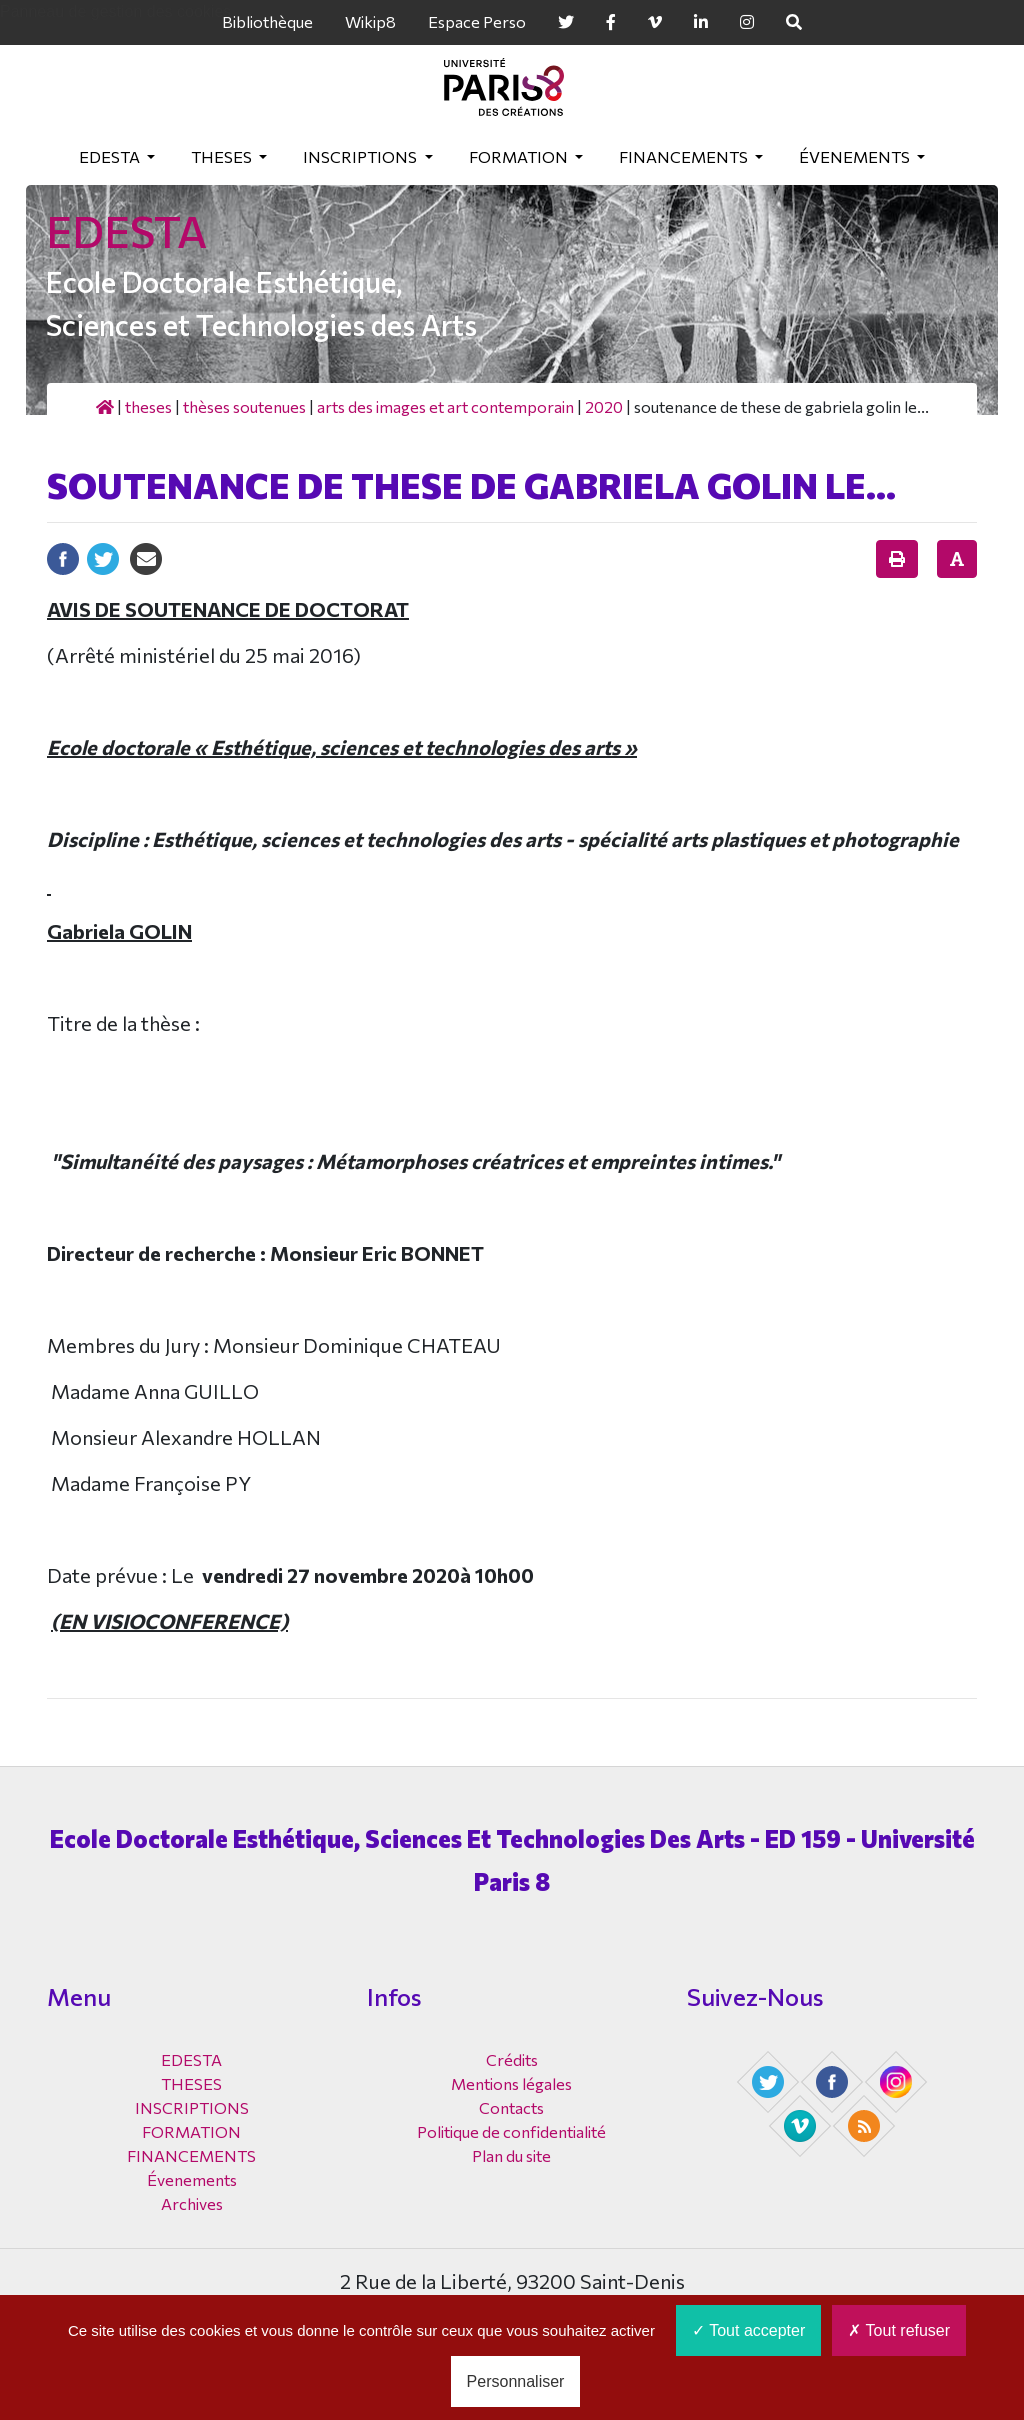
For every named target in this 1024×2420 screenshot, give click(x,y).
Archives (192, 2203)
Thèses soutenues (244, 406)
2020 (604, 406)
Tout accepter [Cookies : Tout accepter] (748, 2330)
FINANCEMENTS (685, 156)
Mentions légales (511, 2083)
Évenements (856, 156)
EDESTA (111, 156)
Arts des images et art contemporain (445, 406)
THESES (223, 156)
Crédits (512, 2059)
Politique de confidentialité (511, 2131)
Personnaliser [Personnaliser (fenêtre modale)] (516, 2381)
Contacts (511, 2107)
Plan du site (511, 2155)
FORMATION (520, 156)
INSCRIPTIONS (361, 156)
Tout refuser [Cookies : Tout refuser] (899, 2330)
